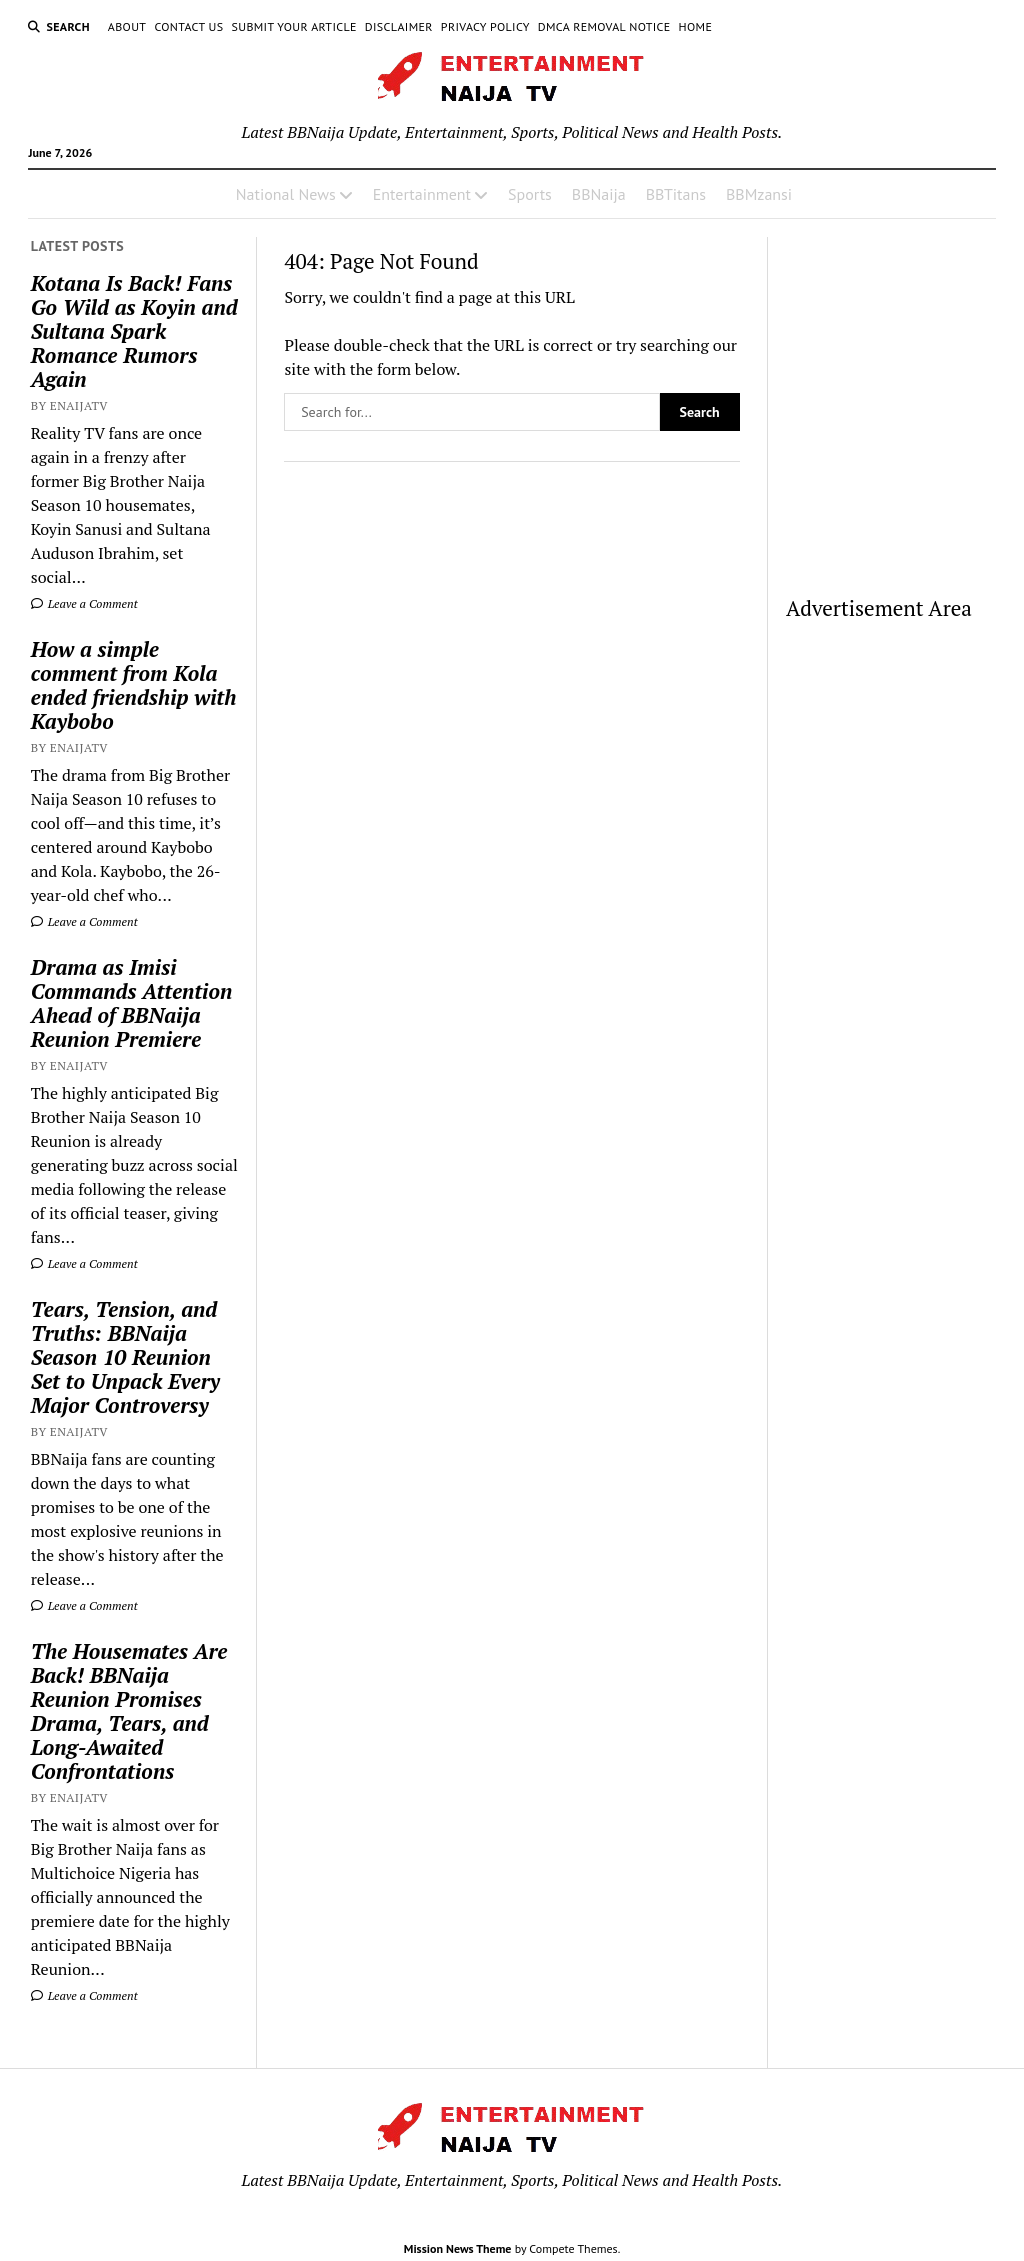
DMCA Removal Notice (604, 26)
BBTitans (676, 194)
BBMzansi (759, 194)
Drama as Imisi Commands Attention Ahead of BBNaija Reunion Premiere (132, 1003)
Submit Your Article (293, 26)
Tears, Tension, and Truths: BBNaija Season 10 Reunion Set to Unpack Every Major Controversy (125, 1357)
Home (696, 26)
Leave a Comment (84, 603)
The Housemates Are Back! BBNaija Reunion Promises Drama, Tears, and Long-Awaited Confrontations (129, 1711)
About (127, 26)
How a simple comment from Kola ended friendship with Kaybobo (134, 685)
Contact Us (188, 26)
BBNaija (599, 194)
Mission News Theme (458, 2248)
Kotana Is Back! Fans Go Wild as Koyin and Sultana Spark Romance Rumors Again (134, 331)
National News (286, 194)
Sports (530, 194)
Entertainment (422, 194)
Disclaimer (399, 26)
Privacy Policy (485, 26)
